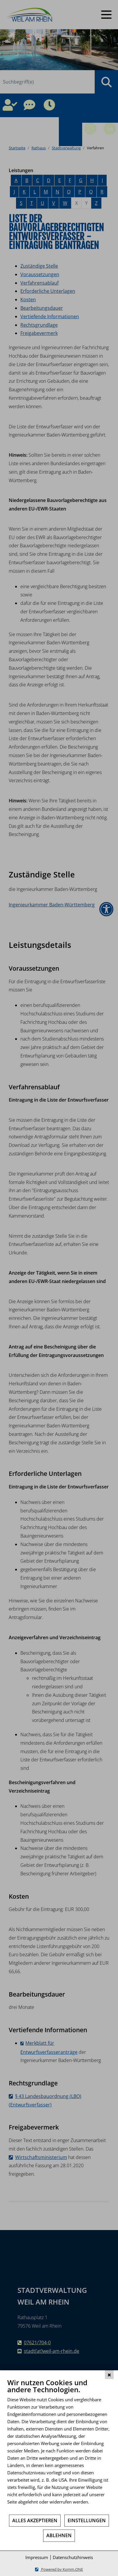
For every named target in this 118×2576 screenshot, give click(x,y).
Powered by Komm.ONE (61, 2569)
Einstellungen (87, 2520)
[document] (59, 2446)
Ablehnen (59, 2535)
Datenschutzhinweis (73, 2557)
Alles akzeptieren (34, 2520)
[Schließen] (109, 2374)
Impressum (36, 2557)
